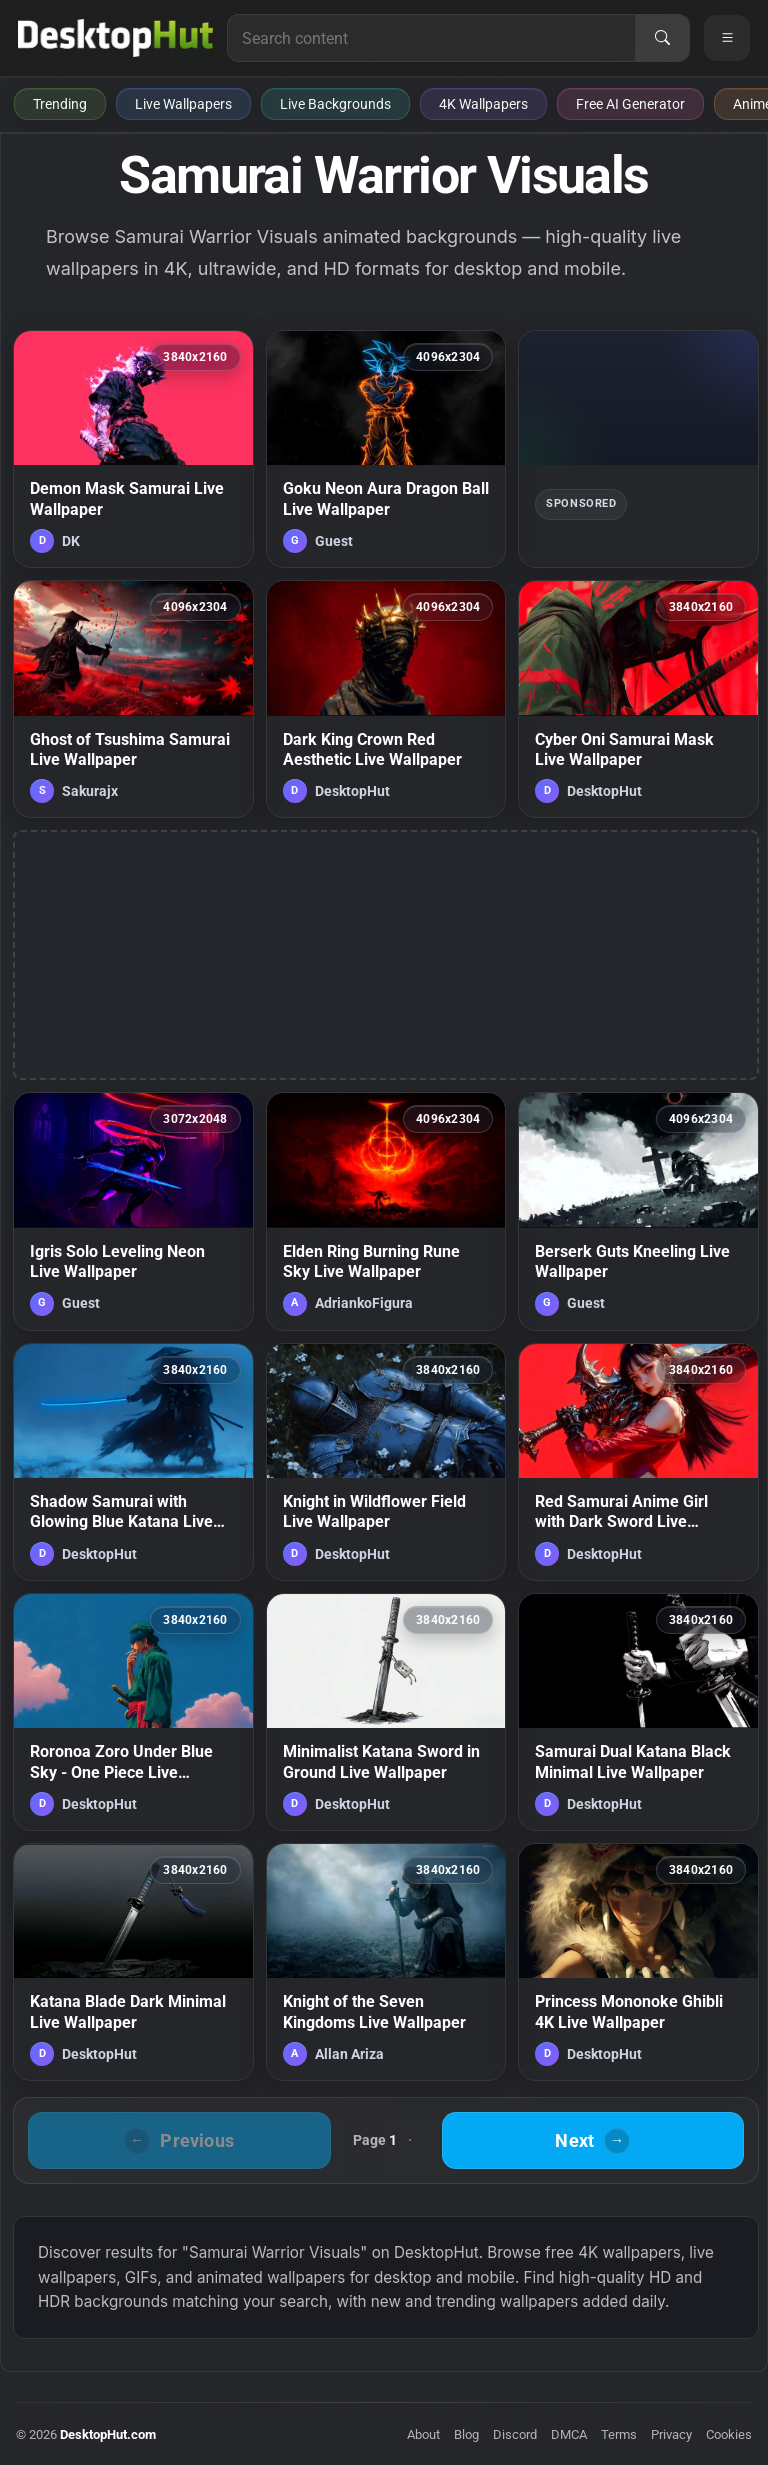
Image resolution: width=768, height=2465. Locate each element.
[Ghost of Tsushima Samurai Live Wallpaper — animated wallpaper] (133, 699)
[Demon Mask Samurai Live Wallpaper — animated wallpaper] (133, 449)
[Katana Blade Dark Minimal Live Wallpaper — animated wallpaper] (133, 1962)
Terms (619, 2434)
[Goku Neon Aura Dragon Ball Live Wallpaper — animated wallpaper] (386, 449)
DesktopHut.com (108, 2434)
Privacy (671, 2434)
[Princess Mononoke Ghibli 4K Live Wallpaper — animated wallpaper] (638, 1962)
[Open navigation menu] (727, 38)
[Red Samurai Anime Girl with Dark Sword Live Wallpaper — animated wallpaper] (638, 1462)
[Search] (662, 38)
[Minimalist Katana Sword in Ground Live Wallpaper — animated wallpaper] (386, 1712)
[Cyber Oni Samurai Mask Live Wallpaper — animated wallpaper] (638, 699)
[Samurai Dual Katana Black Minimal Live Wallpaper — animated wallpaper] (638, 1712)
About (423, 2434)
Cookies (729, 2434)
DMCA (569, 2434)
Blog (466, 2434)
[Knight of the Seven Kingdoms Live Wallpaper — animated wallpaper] (386, 1962)
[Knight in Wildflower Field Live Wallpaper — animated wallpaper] (386, 1462)
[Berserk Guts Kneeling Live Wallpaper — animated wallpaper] (638, 1211)
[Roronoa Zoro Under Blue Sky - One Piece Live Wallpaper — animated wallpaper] (133, 1712)
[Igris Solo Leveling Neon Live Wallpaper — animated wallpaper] (133, 1211)
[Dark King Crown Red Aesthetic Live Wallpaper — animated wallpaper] (386, 699)
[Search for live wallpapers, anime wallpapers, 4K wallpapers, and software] (431, 38)
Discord (515, 2434)
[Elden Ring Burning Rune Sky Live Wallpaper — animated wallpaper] (386, 1211)
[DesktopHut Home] (115, 38)
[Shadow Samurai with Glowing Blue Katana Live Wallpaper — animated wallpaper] (133, 1462)
